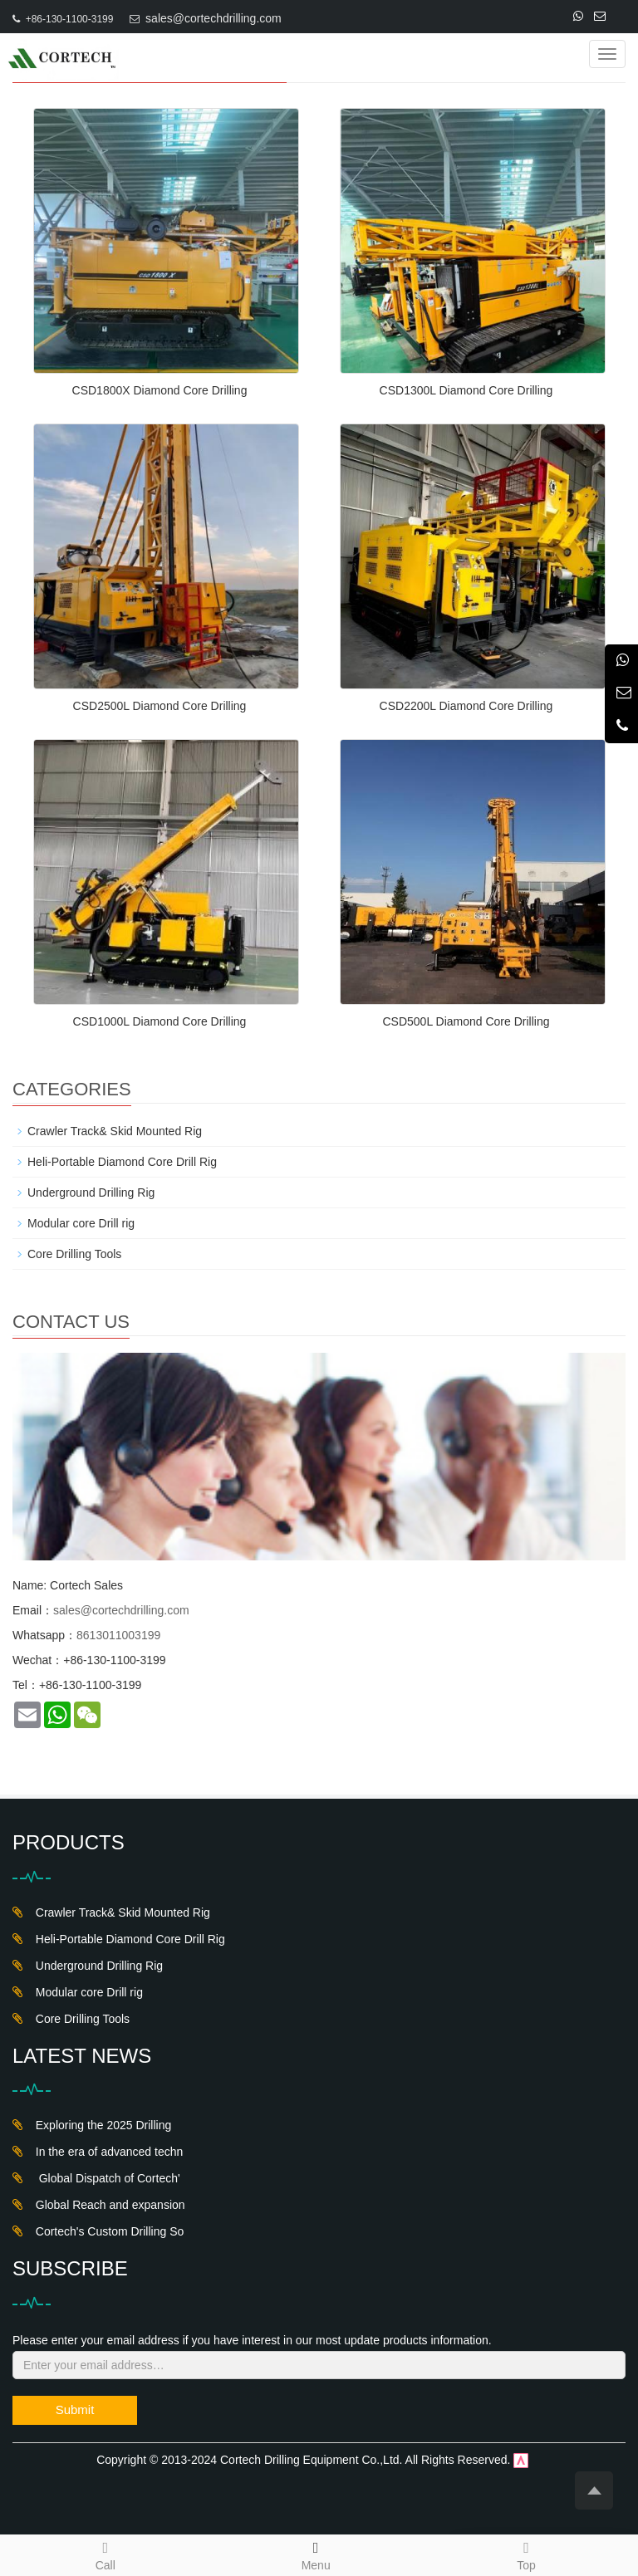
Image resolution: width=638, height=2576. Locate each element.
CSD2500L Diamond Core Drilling (160, 706)
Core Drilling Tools (74, 1254)
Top (526, 2553)
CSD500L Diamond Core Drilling (465, 1021)
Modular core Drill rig (81, 1223)
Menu (316, 2565)
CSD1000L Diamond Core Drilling (160, 1021)
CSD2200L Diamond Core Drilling (466, 706)
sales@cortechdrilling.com (213, 18)
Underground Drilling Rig (91, 1192)
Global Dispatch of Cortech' (104, 2178)
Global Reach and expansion (107, 2204)
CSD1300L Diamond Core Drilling (466, 390)
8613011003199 (118, 1635)
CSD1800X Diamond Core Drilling (160, 390)
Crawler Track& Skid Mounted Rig (114, 1131)
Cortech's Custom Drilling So (106, 2231)
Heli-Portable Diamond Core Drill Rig (122, 1161)
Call (105, 2553)
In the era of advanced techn (106, 2151)
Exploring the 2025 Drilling (100, 2125)
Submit (75, 2409)
